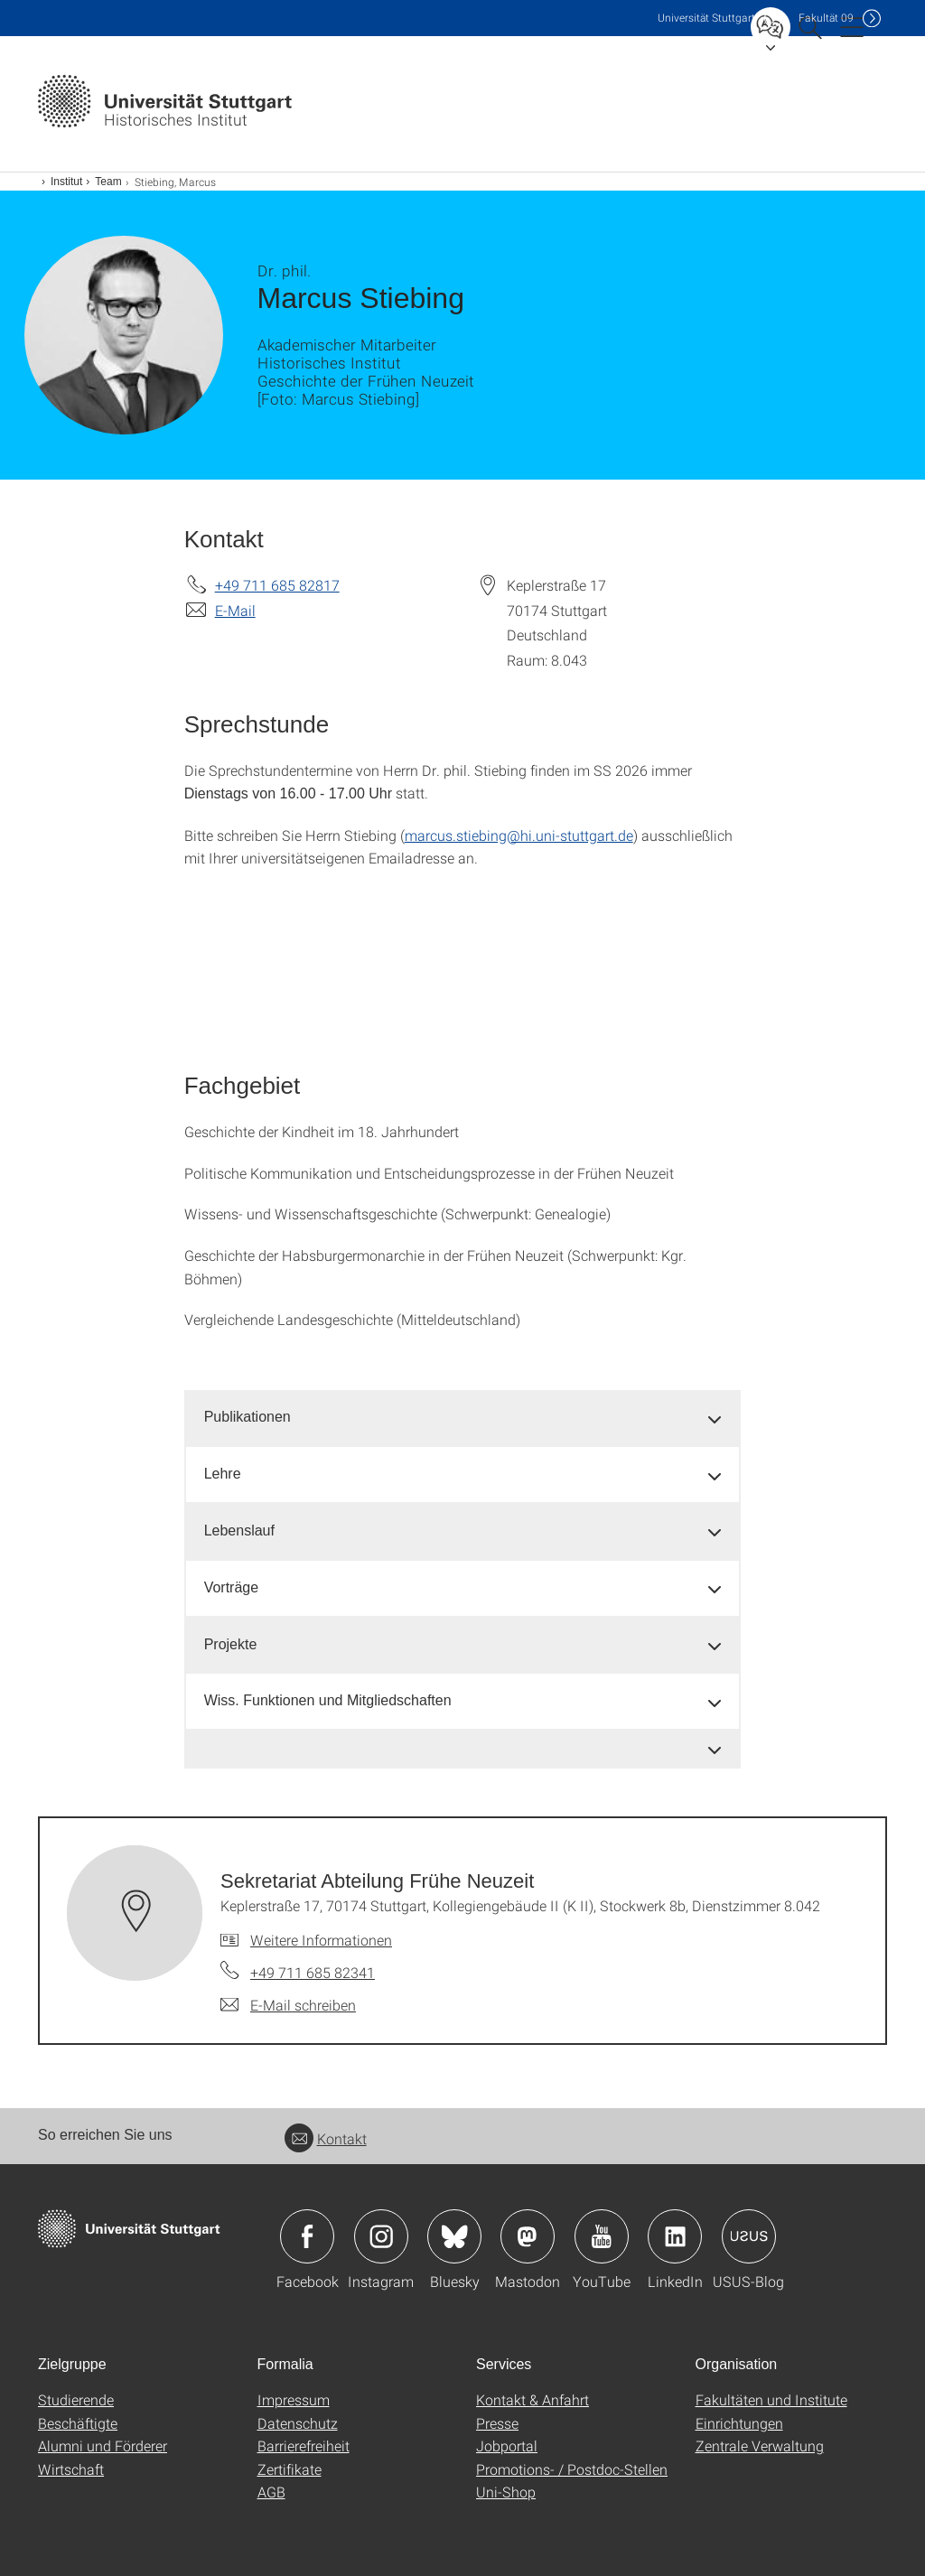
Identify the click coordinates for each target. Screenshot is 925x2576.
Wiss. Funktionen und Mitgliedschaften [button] (328, 1700)
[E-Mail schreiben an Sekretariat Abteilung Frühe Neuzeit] (288, 2005)
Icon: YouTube (602, 2236)
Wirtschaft (71, 2468)
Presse (497, 2422)
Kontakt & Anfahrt (532, 2399)
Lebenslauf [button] (239, 1530)
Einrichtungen (739, 2422)
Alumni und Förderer (102, 2445)
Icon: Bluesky (454, 2236)
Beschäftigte (77, 2422)
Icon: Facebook (307, 2236)
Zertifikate (289, 2468)
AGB (271, 2491)
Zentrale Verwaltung (760, 2445)
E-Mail (235, 610)
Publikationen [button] (247, 1416)
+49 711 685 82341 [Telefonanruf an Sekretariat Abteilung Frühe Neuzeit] (312, 1972)
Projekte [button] (230, 1644)
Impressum (293, 2399)
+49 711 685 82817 (277, 584)
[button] (463, 1749)
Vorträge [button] (231, 1587)
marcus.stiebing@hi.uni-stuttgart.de (519, 835)
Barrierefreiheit (303, 2445)
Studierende (76, 2399)
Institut (66, 181)
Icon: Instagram (381, 2236)
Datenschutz (297, 2422)
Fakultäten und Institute (771, 2399)
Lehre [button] (222, 1473)
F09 (826, 17)
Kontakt (326, 2138)
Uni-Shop (506, 2491)
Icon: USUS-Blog (749, 2236)
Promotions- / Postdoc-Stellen (572, 2468)
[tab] (463, 1417)
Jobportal (506, 2445)
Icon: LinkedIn (675, 2236)
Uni (706, 17)
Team (108, 181)
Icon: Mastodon (527, 2236)
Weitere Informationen (321, 1939)
